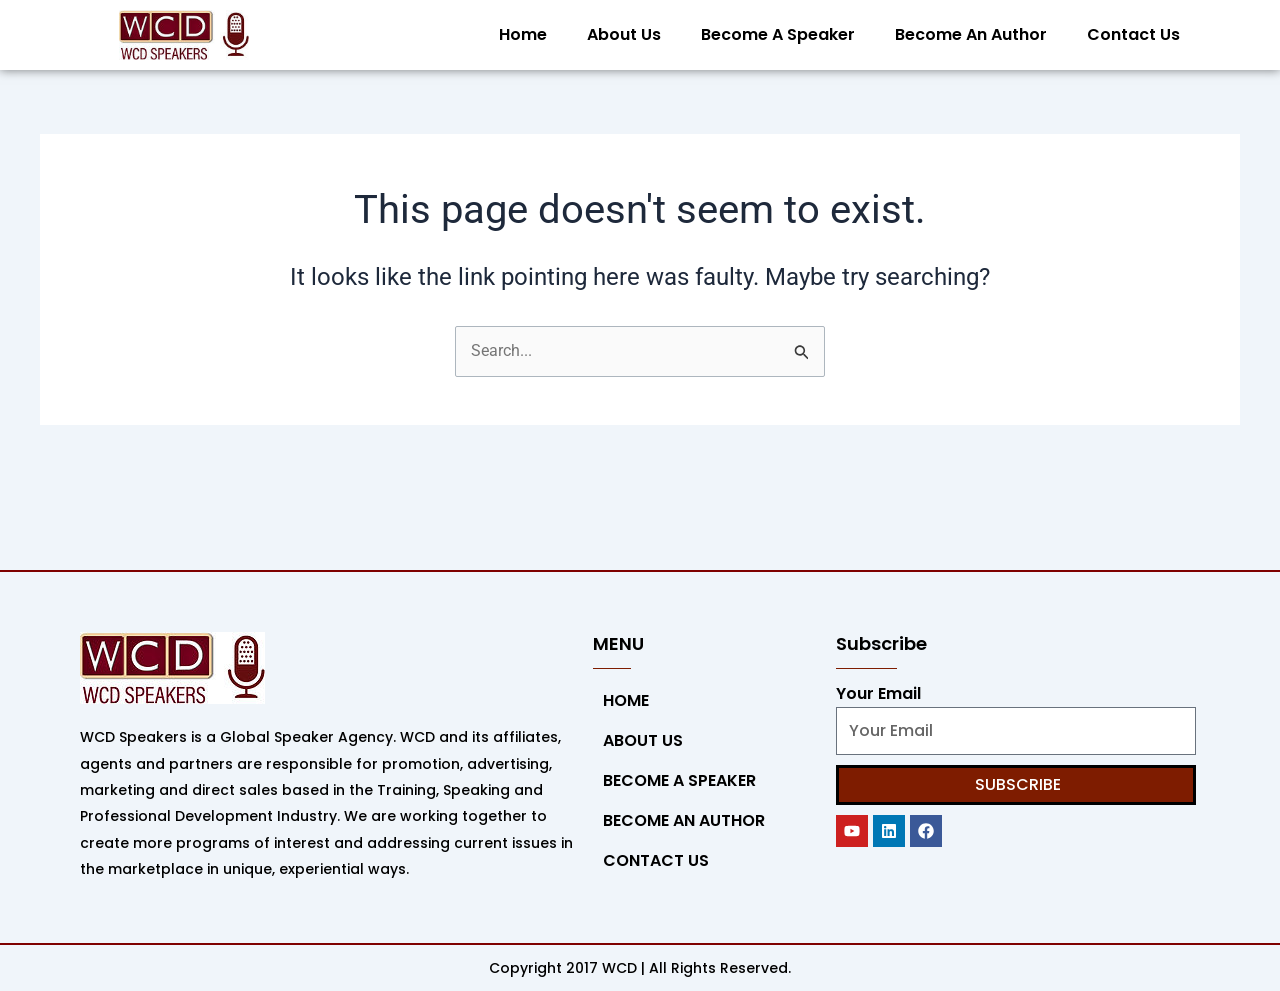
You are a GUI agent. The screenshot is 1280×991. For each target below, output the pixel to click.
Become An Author (971, 34)
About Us (624, 34)
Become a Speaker (778, 34)
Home (523, 34)
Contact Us (1133, 34)
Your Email (878, 693)
